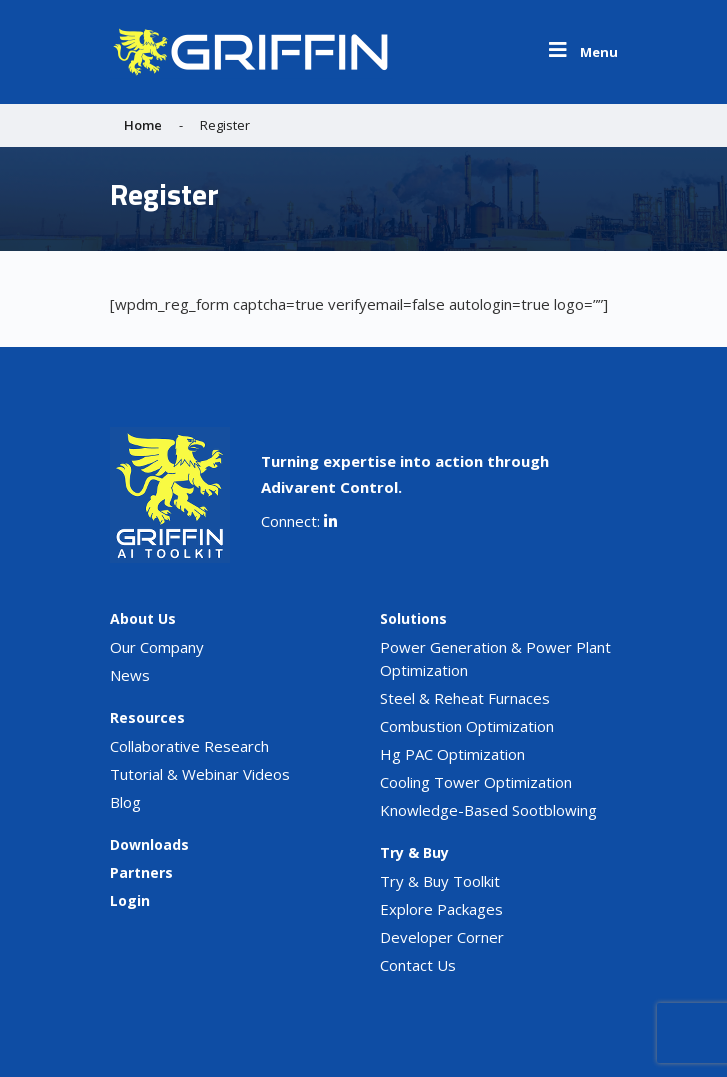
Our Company (157, 647)
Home (143, 125)
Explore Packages (441, 909)
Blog (125, 802)
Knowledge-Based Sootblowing (488, 810)
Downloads (149, 844)
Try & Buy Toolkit (440, 881)
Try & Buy (414, 852)
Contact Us (418, 965)
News (130, 675)
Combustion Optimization (467, 726)
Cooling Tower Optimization (476, 782)
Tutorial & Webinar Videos (200, 774)
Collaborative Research (189, 746)
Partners (141, 872)
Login (130, 900)
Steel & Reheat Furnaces (465, 698)
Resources (147, 717)
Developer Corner (442, 937)
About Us (143, 618)
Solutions (413, 618)
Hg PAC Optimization (452, 754)
